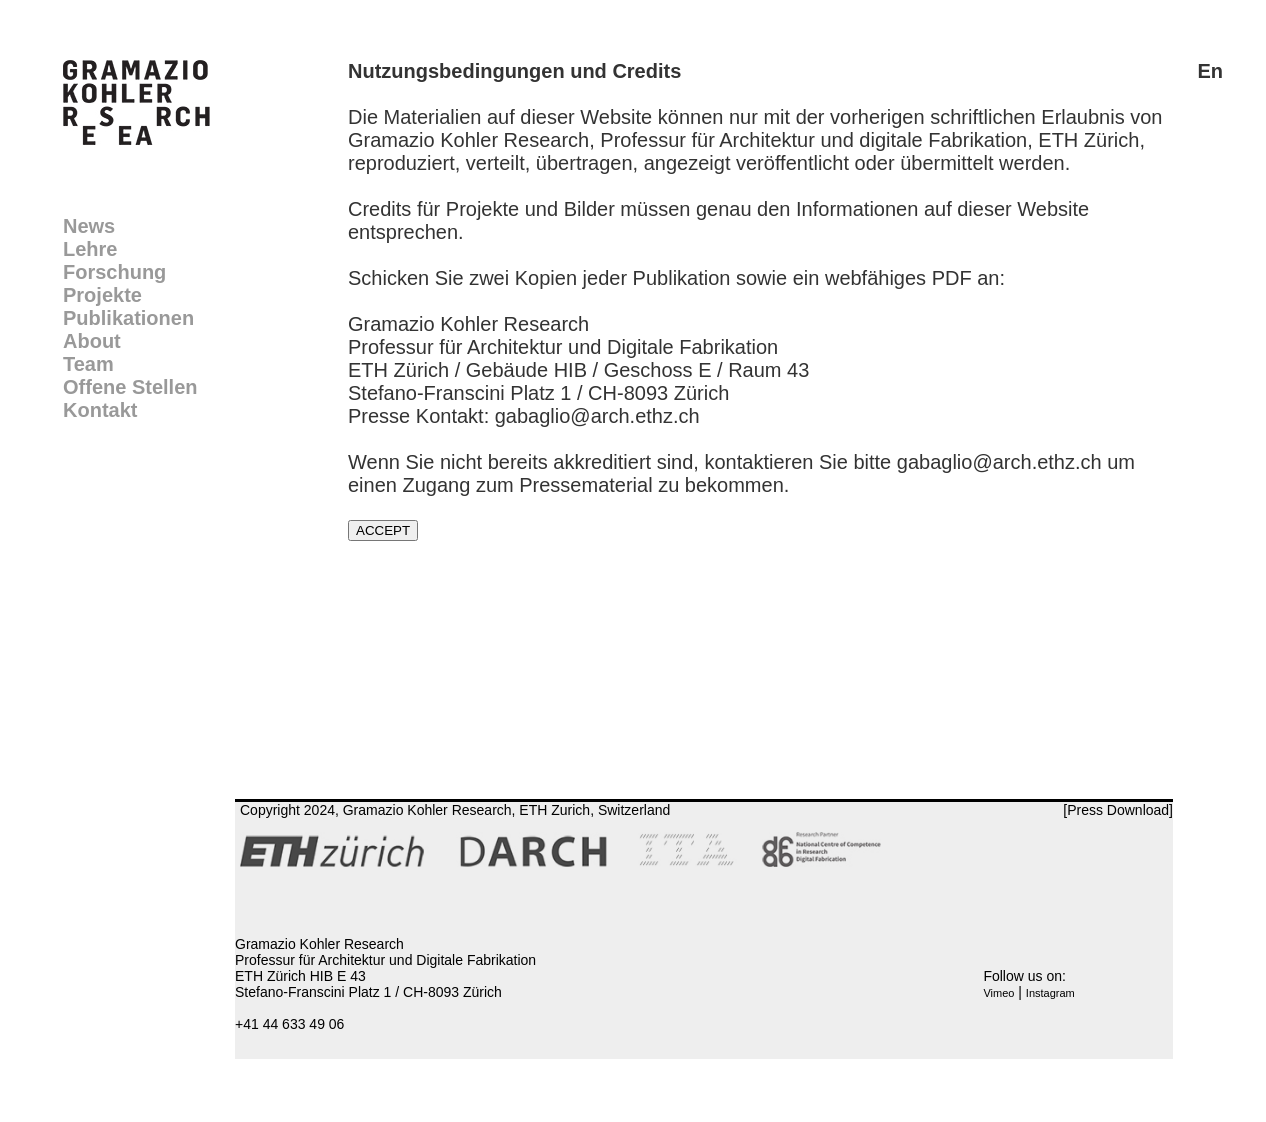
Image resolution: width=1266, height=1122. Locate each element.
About (92, 341)
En (1210, 71)
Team (88, 364)
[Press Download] (1118, 810)
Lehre (90, 249)
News (89, 226)
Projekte (102, 295)
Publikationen (128, 318)
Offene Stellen (130, 387)
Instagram (1050, 993)
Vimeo (998, 993)
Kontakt (100, 410)
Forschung (114, 272)
